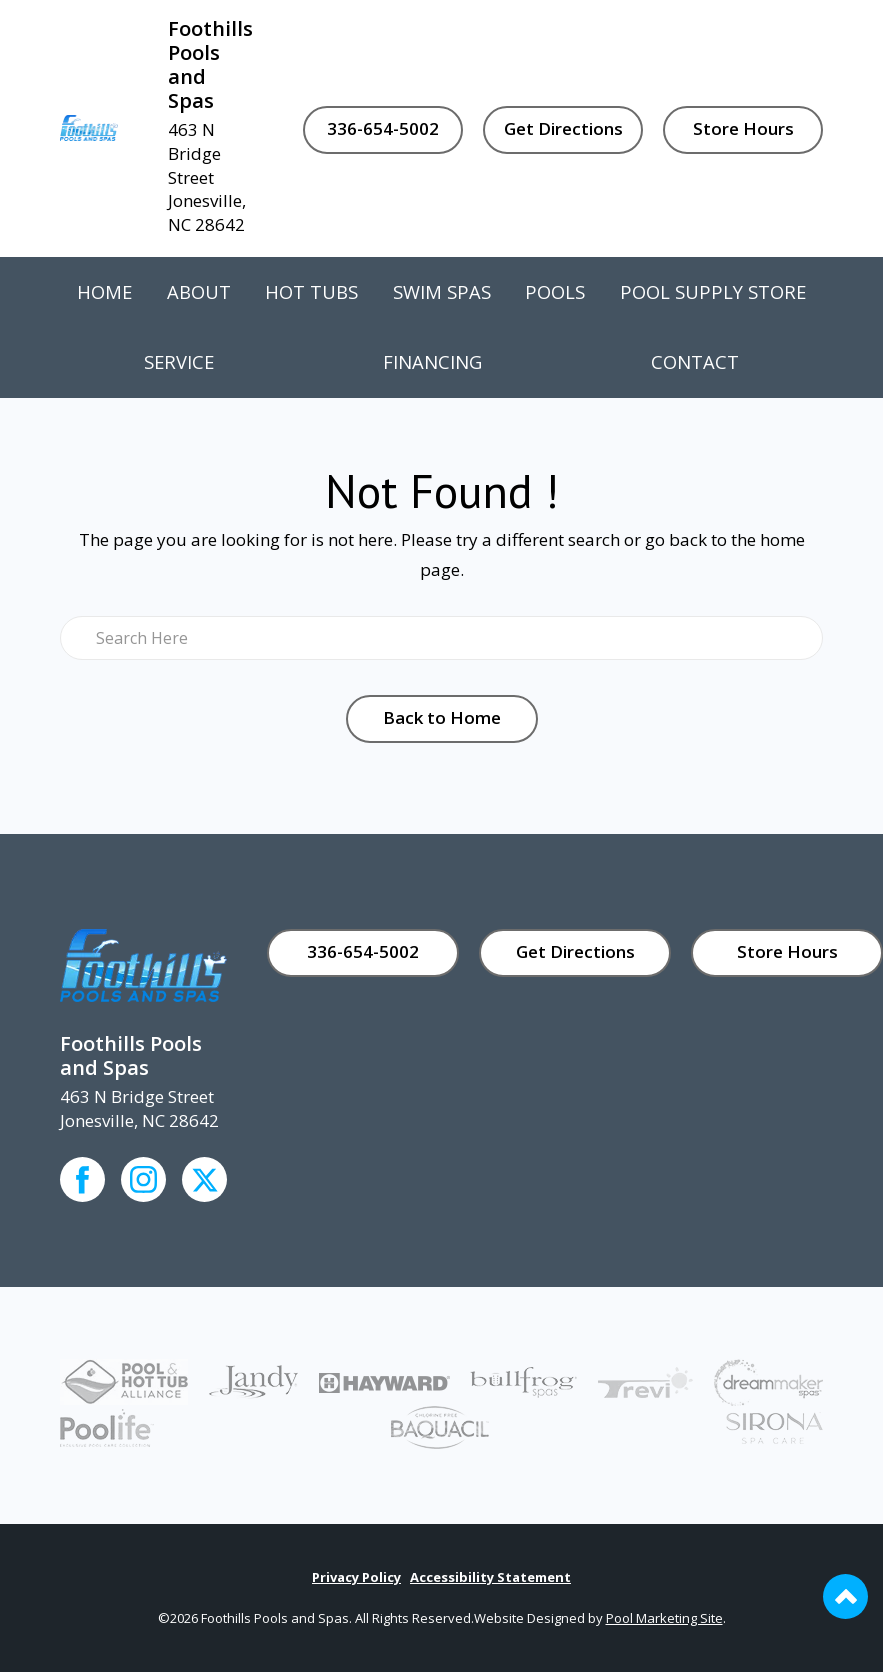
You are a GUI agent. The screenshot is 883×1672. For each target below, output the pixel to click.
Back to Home (442, 717)
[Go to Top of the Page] (845, 1596)
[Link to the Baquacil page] (440, 1425)
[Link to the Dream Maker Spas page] (768, 1380)
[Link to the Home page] (89, 126)
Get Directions (563, 128)
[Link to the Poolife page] (107, 1425)
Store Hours (743, 128)
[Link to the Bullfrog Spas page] (523, 1380)
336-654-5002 (383, 128)
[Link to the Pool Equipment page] (253, 1380)
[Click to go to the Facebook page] (82, 1179)
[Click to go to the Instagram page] (143, 1179)
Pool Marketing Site (664, 1618)
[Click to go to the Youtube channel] (204, 1179)
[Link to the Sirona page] (774, 1426)
